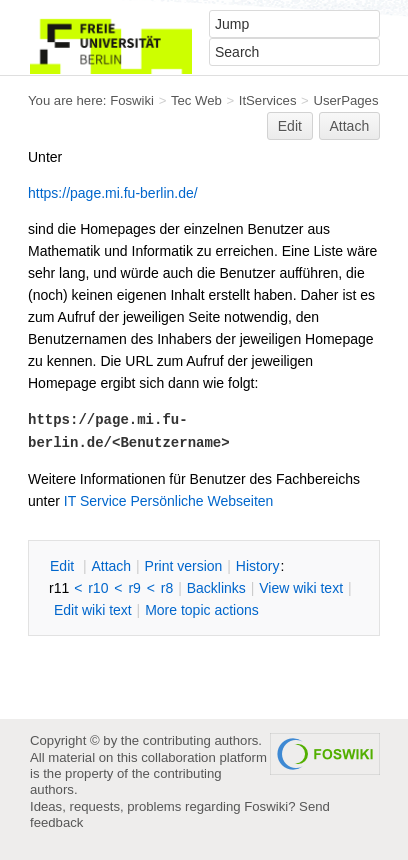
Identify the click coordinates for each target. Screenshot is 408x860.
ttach (111, 566)
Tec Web (196, 100)
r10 (98, 588)
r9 (134, 588)
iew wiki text (301, 588)
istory (258, 566)
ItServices (268, 100)
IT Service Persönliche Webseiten (169, 501)
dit (64, 566)
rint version (184, 566)
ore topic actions (202, 610)
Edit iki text (93, 610)
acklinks (216, 588)
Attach (350, 126)
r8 (167, 588)
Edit (290, 126)
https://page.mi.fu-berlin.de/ (113, 193)
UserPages (345, 100)
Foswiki (132, 100)
